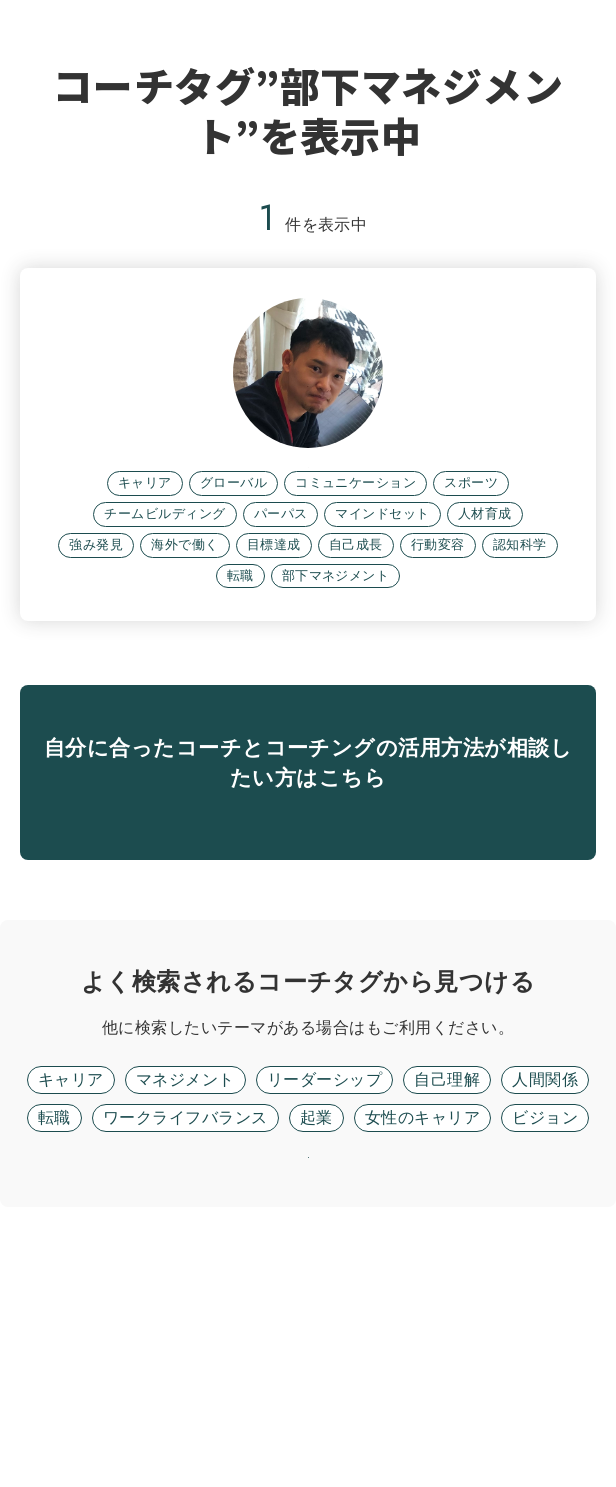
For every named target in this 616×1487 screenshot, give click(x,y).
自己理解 (447, 1307)
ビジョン (545, 1345)
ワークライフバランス (185, 1345)
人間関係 (545, 1307)
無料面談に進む (307, 1014)
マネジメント (185, 1307)
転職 (54, 1345)
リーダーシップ (324, 1307)
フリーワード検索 (366, 1255)
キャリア (71, 1307)
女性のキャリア (422, 1345)
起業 (316, 1345)
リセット (308, 1411)
